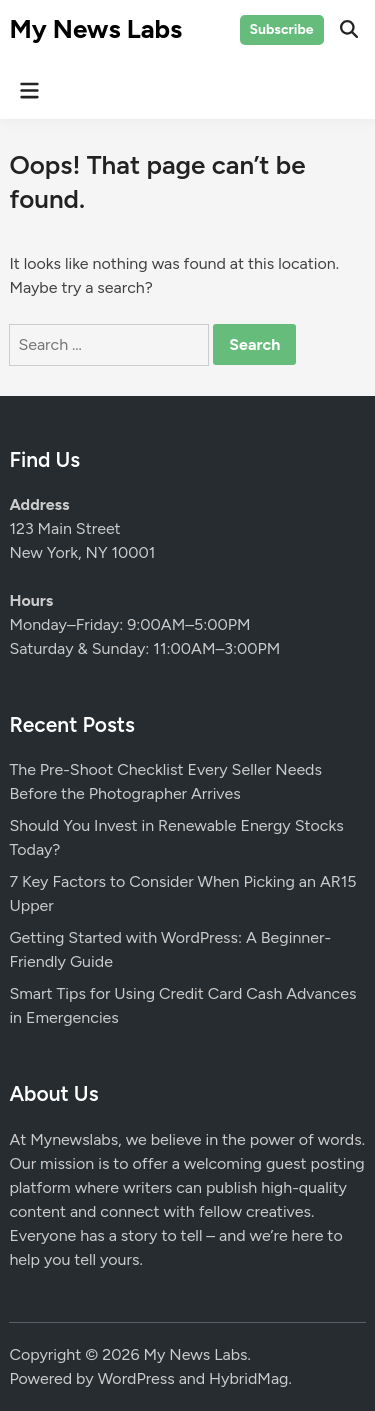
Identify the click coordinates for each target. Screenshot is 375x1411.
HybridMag (248, 1378)
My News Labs (95, 29)
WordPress (136, 1378)
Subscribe (282, 29)
